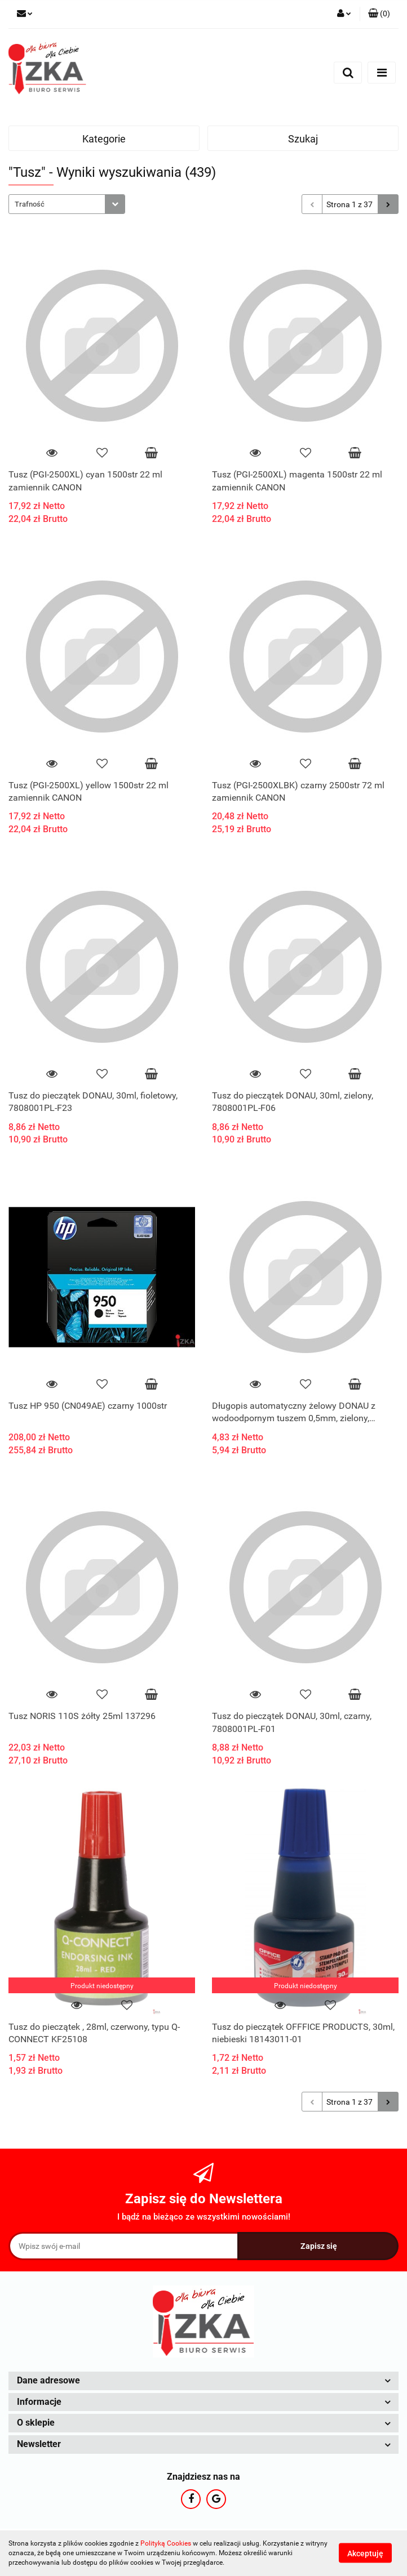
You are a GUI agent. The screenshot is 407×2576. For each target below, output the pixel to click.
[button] (379, 14)
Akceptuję (365, 2553)
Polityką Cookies (165, 2543)
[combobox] (66, 204)
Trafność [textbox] (30, 204)
